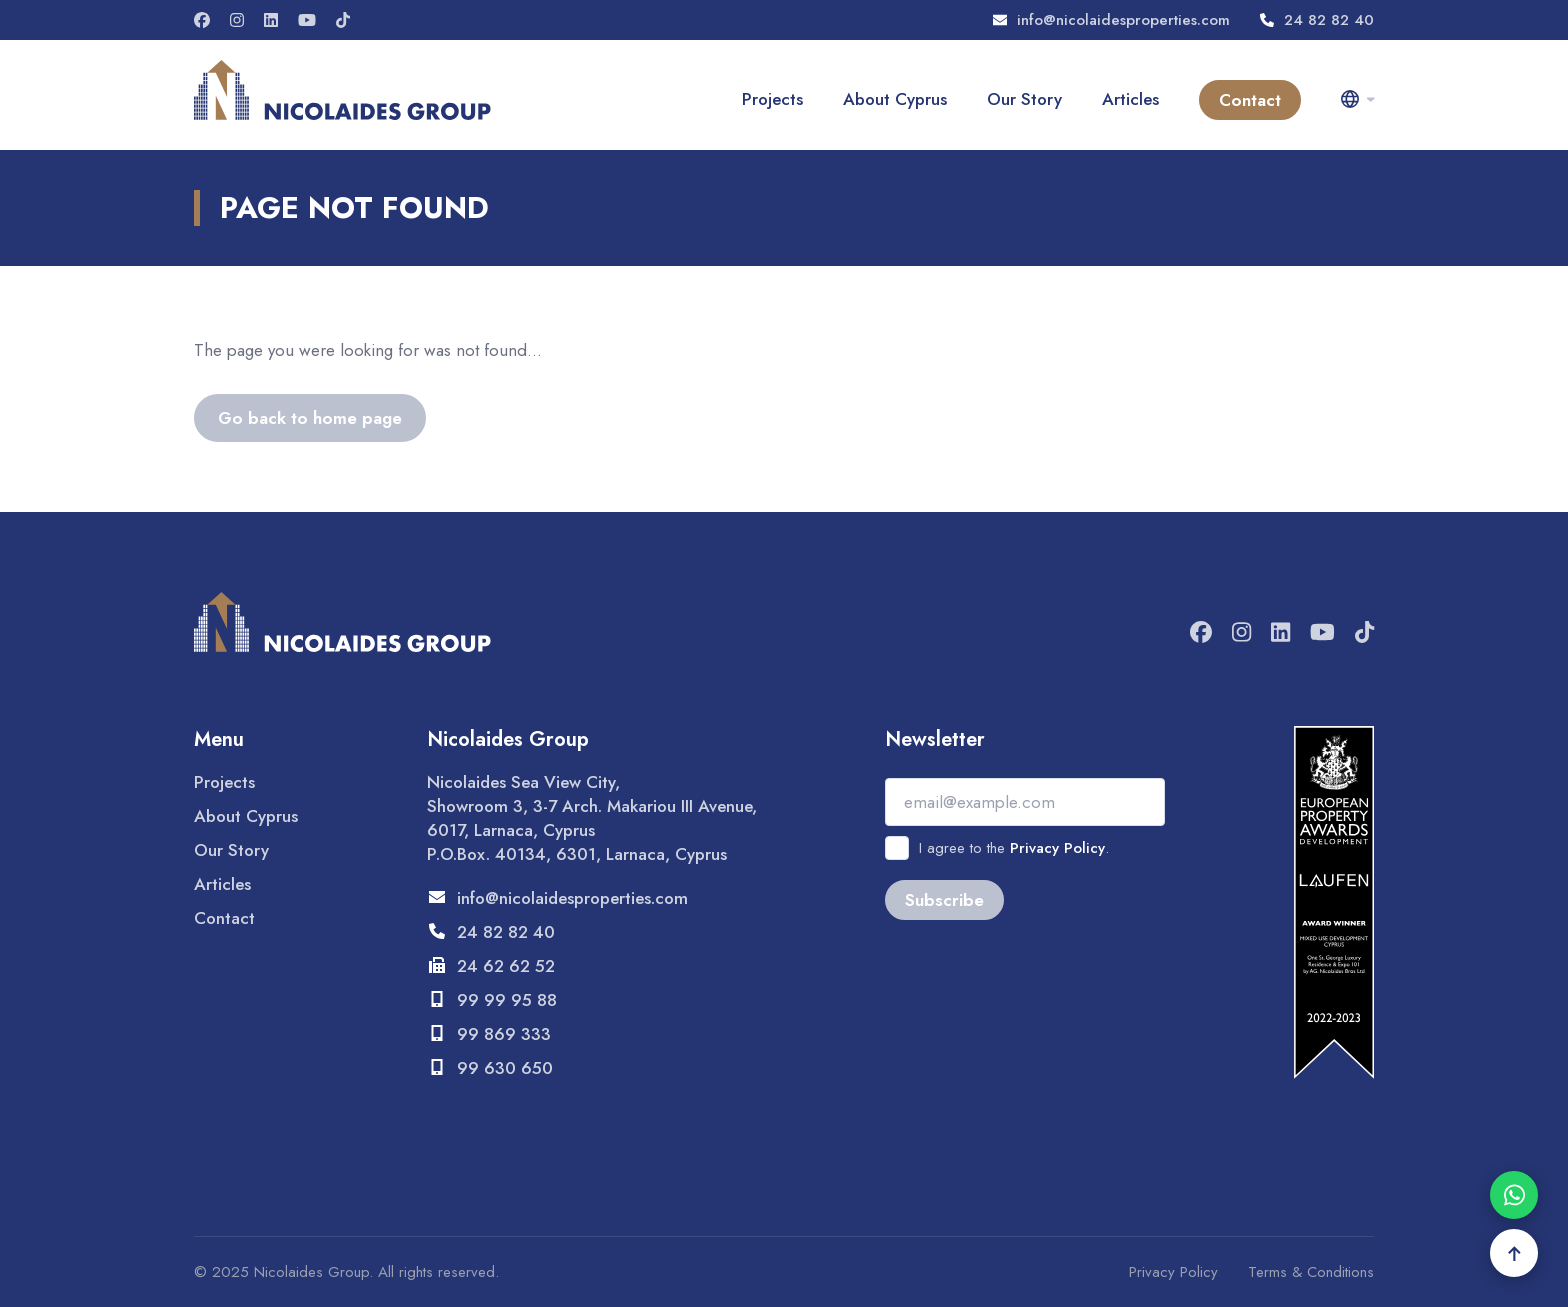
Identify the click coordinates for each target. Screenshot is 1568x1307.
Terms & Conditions (1311, 1272)
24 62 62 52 (491, 966)
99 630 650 (490, 1068)
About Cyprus (895, 99)
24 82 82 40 (1317, 20)
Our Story (1024, 99)
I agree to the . (1014, 848)
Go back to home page (310, 418)
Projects (772, 99)
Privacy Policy (1057, 848)
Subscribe (944, 900)
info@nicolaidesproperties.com (1111, 20)
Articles (1130, 99)
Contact (1250, 100)
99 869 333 (489, 1034)
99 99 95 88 (492, 1000)
